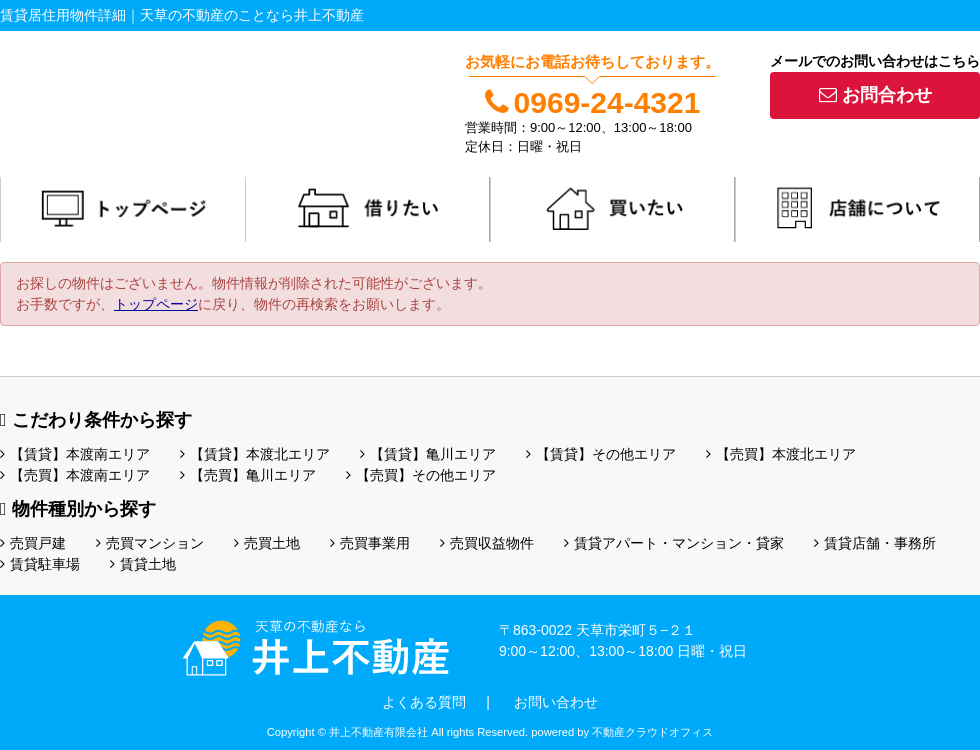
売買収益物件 (487, 543)
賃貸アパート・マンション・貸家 (674, 543)
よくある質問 (424, 702)
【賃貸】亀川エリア (428, 454)
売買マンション (150, 543)
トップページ (156, 304)
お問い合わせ (556, 702)
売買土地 (267, 543)
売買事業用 (370, 543)
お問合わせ (875, 95)
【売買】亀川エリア (248, 475)
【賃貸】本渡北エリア (255, 454)
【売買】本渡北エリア (781, 454)
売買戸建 (33, 543)
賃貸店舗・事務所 (875, 543)
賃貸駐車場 (40, 564)
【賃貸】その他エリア (601, 454)
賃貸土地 (143, 564)
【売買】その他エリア (421, 475)
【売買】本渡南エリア (75, 475)
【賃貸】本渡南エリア (75, 454)
